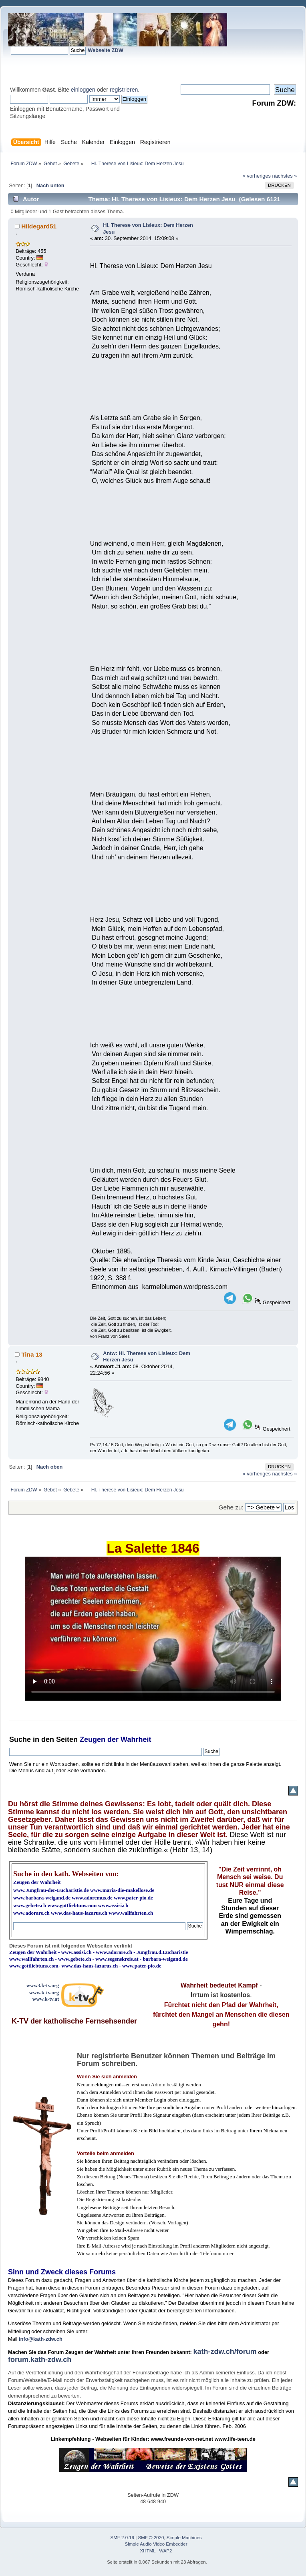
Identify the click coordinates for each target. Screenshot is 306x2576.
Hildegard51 (38, 226)
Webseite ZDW (105, 50)
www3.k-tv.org (42, 1985)
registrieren (124, 89)
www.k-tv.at (45, 1999)
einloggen (83, 89)
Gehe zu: (231, 1507)
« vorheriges (257, 176)
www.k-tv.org (44, 1993)
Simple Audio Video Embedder (156, 2544)
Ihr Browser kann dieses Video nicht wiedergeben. (153, 1629)
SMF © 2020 (151, 2537)
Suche (20, 1739)
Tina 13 (31, 1354)
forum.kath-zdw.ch (39, 2360)
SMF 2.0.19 (123, 2537)
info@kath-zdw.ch (40, 2339)
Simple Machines (184, 2537)
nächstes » (284, 176)
